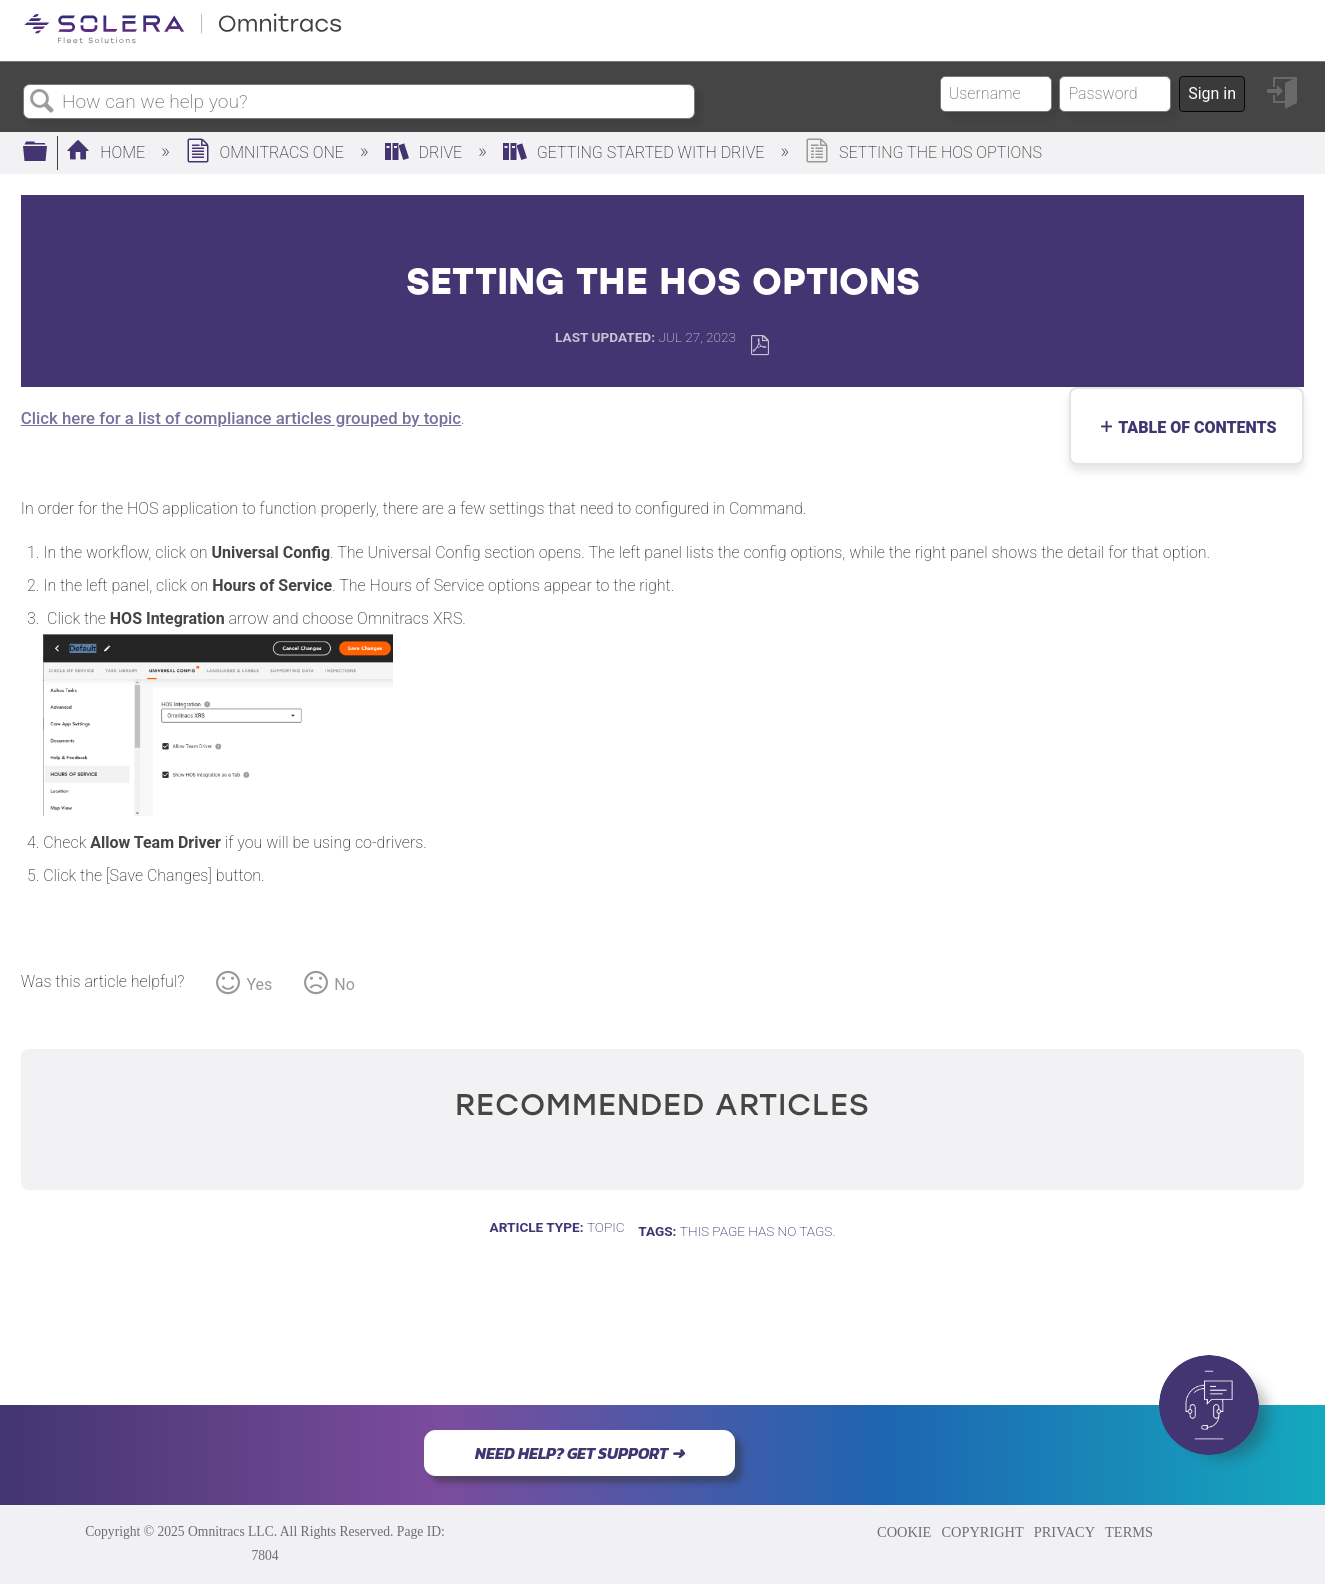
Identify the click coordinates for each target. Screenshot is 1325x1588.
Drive (426, 152)
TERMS (1129, 1532)
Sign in (1212, 93)
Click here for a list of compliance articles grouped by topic (241, 418)
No (344, 984)
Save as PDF (759, 345)
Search (43, 102)
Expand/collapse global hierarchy (48, 153)
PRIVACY (1064, 1532)
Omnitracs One (267, 152)
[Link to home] (183, 39)
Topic (606, 1227)
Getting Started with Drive (635, 152)
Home (107, 152)
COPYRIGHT (982, 1532)
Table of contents (1192, 427)
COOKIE (904, 1532)
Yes (259, 984)
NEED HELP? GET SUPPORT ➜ (579, 1453)
